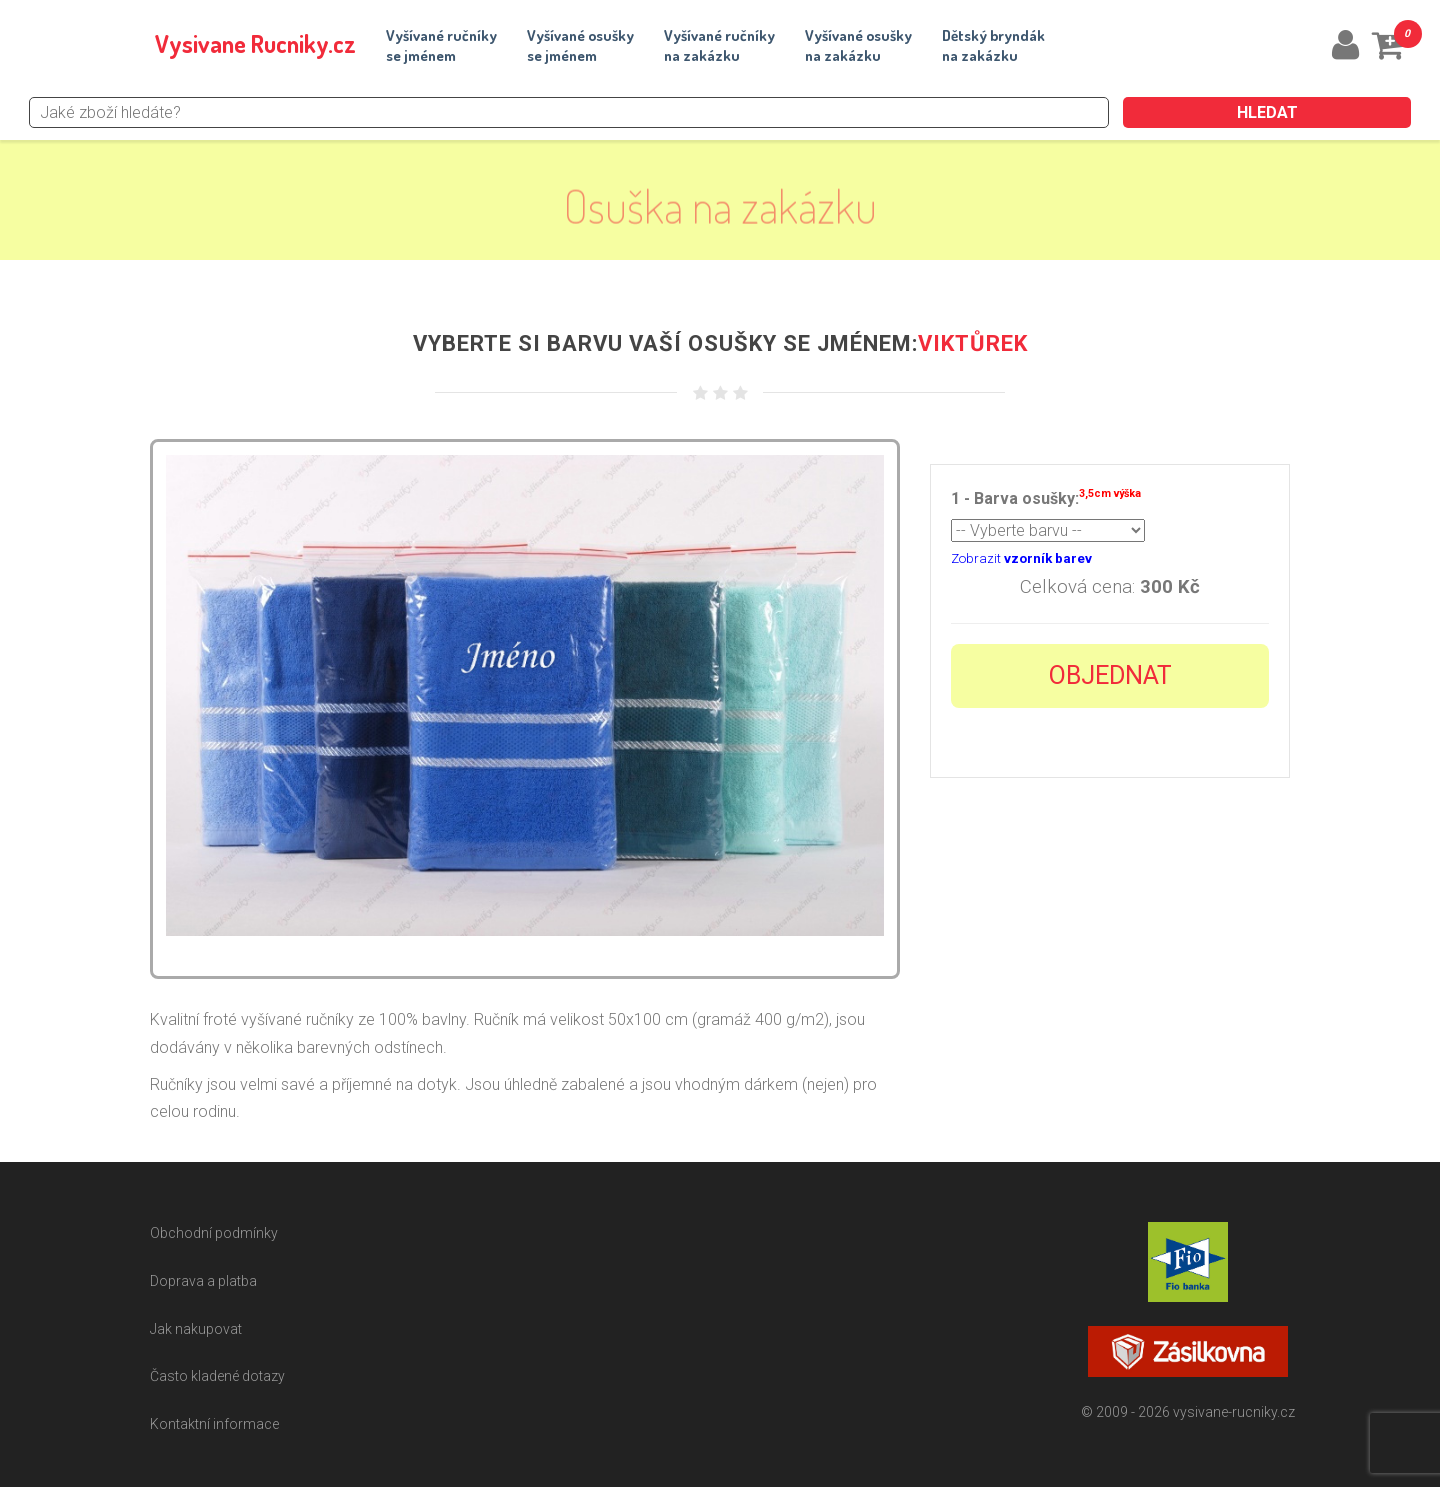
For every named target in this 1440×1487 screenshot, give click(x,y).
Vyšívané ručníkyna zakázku (719, 45)
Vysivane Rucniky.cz (255, 43)
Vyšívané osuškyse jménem (580, 45)
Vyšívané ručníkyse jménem (441, 45)
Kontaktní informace (214, 1424)
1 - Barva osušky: (1046, 496)
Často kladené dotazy (217, 1376)
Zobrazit (1021, 558)
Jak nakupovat (196, 1329)
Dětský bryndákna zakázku (993, 45)
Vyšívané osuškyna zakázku (858, 45)
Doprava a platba (203, 1281)
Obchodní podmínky (214, 1233)
